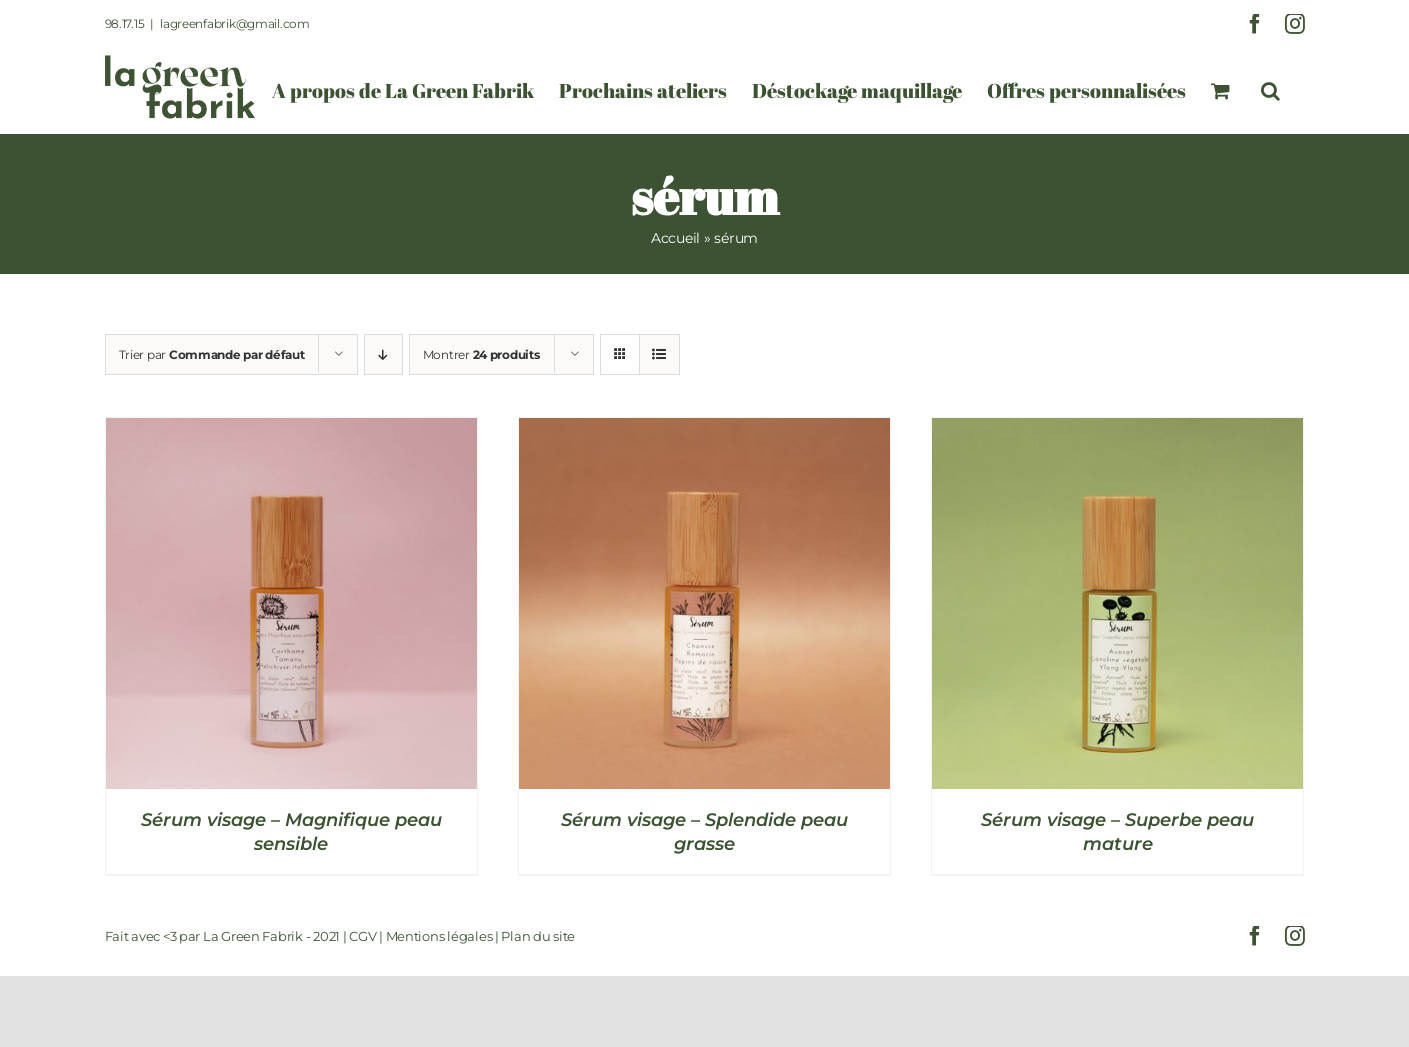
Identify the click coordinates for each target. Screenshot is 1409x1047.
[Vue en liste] (659, 354)
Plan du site (538, 936)
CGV (362, 936)
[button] (1270, 91)
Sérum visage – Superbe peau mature (1117, 831)
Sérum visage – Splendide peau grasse (704, 831)
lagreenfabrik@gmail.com (235, 23)
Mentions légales (439, 936)
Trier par (212, 354)
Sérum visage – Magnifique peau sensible (291, 831)
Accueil (675, 238)
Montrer (481, 354)
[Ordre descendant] (383, 354)
